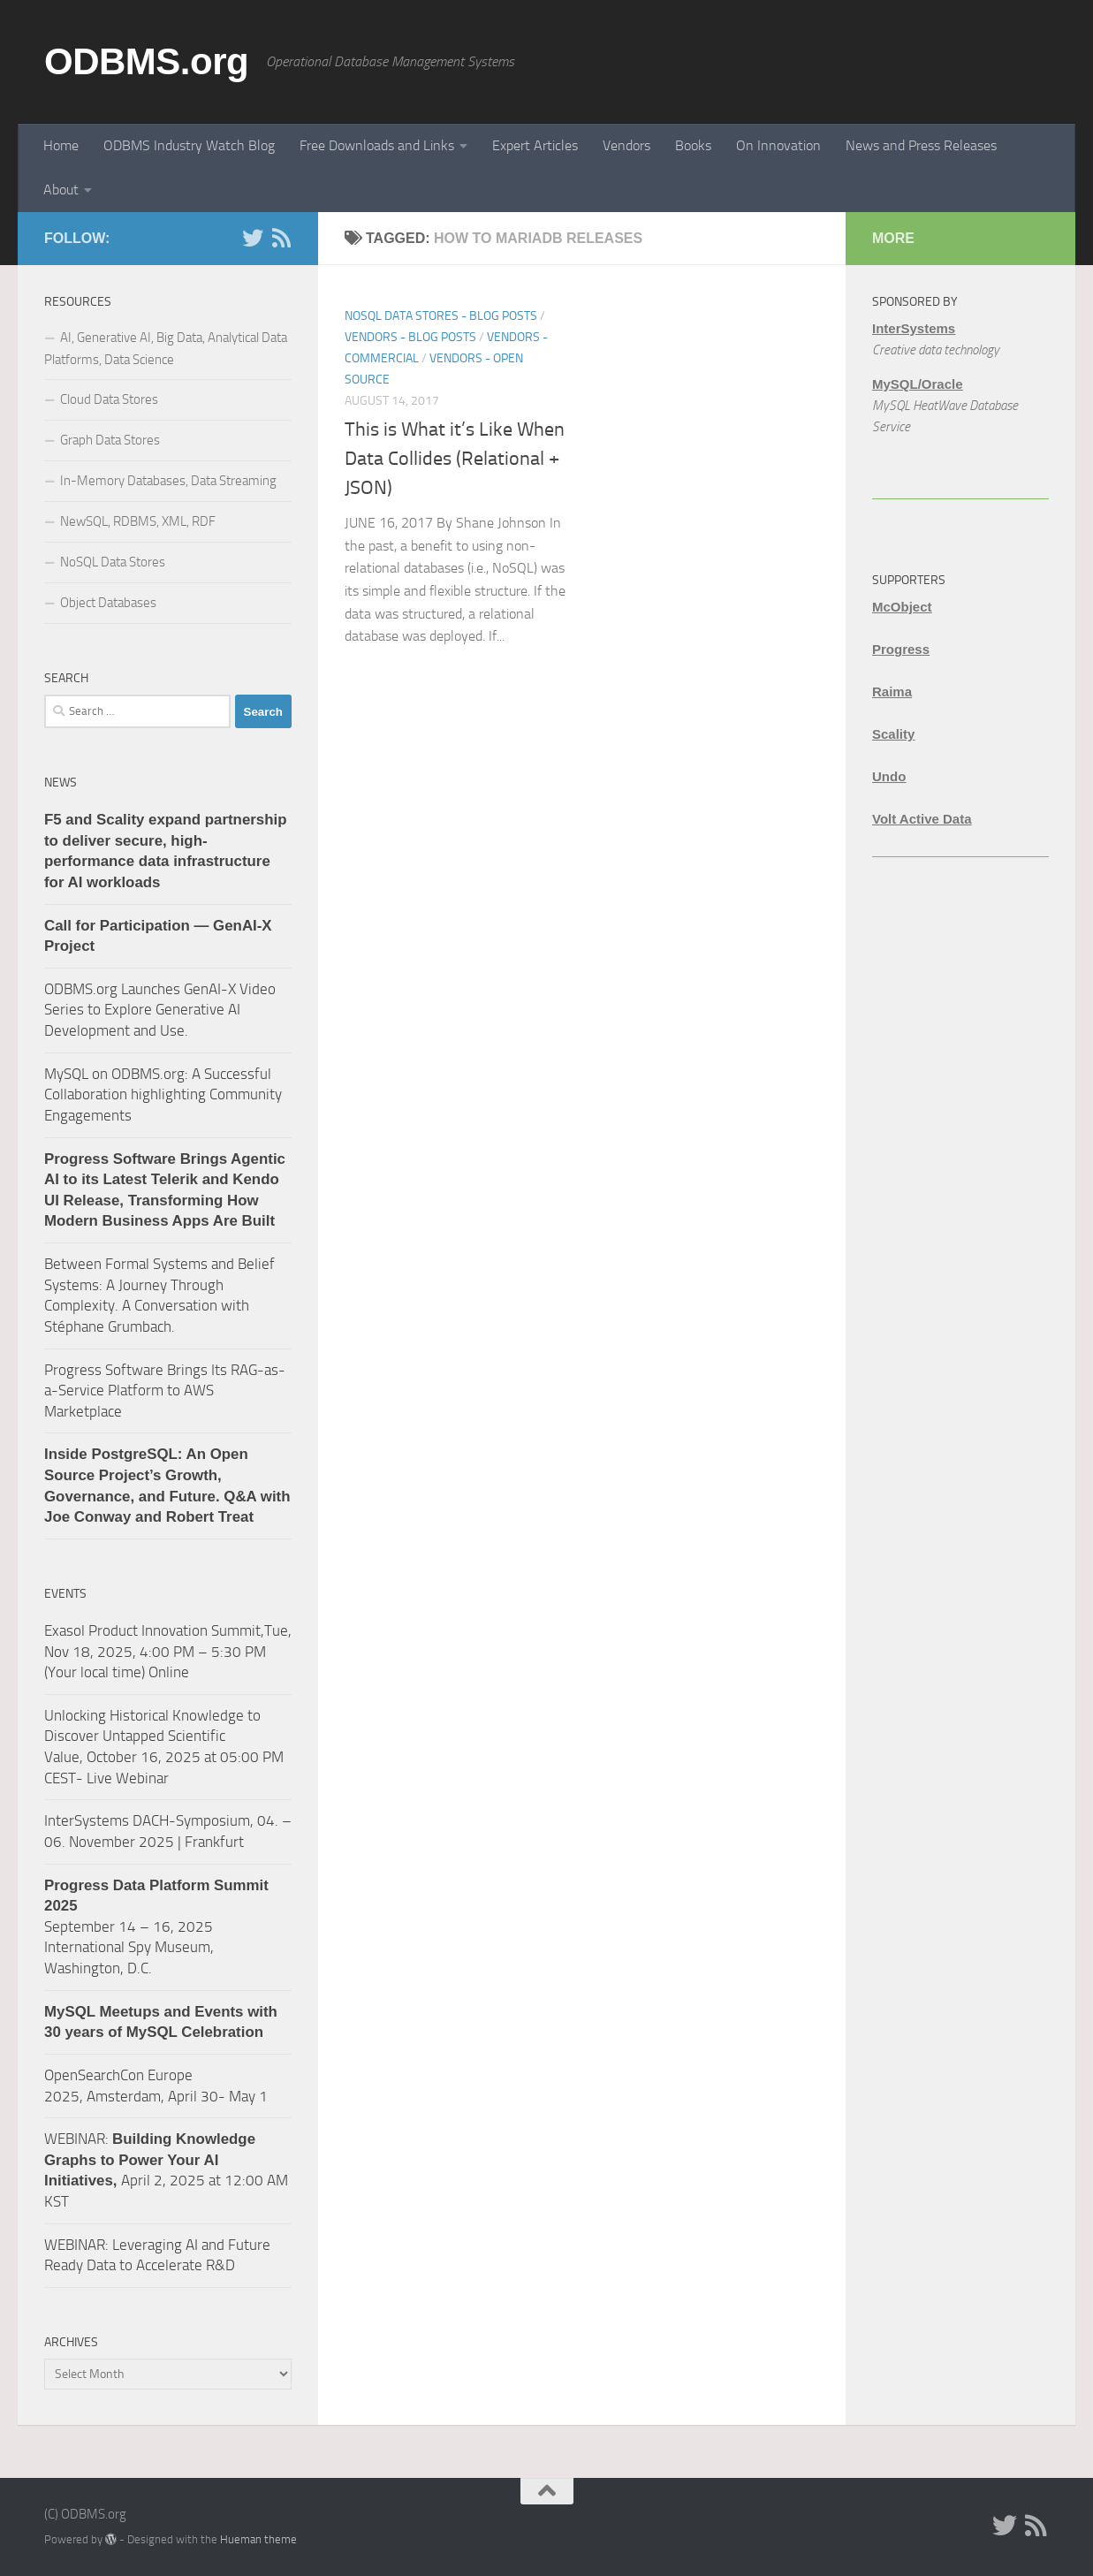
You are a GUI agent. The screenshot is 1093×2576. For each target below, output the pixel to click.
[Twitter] (252, 237)
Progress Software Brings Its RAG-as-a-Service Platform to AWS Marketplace (164, 1390)
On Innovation (778, 145)
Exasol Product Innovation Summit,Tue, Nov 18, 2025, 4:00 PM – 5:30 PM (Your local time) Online (168, 1651)
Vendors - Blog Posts (410, 337)
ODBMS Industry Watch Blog (189, 145)
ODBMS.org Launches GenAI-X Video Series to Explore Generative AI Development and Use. (160, 1009)
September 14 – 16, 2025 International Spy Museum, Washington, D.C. (156, 1927)
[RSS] (281, 237)
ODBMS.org (146, 61)
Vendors (626, 145)
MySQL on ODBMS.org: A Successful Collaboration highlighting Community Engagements (163, 1094)
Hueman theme (258, 2539)
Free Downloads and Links (377, 145)
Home (61, 145)
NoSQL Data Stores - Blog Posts (441, 315)
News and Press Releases (921, 145)
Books (693, 145)
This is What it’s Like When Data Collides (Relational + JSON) (455, 458)
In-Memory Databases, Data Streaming (168, 481)
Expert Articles (535, 145)
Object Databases (108, 603)
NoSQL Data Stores (112, 562)
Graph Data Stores (110, 440)
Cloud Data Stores (109, 399)
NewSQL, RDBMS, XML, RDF (138, 521)
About (61, 189)
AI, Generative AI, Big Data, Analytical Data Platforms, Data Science (165, 349)
